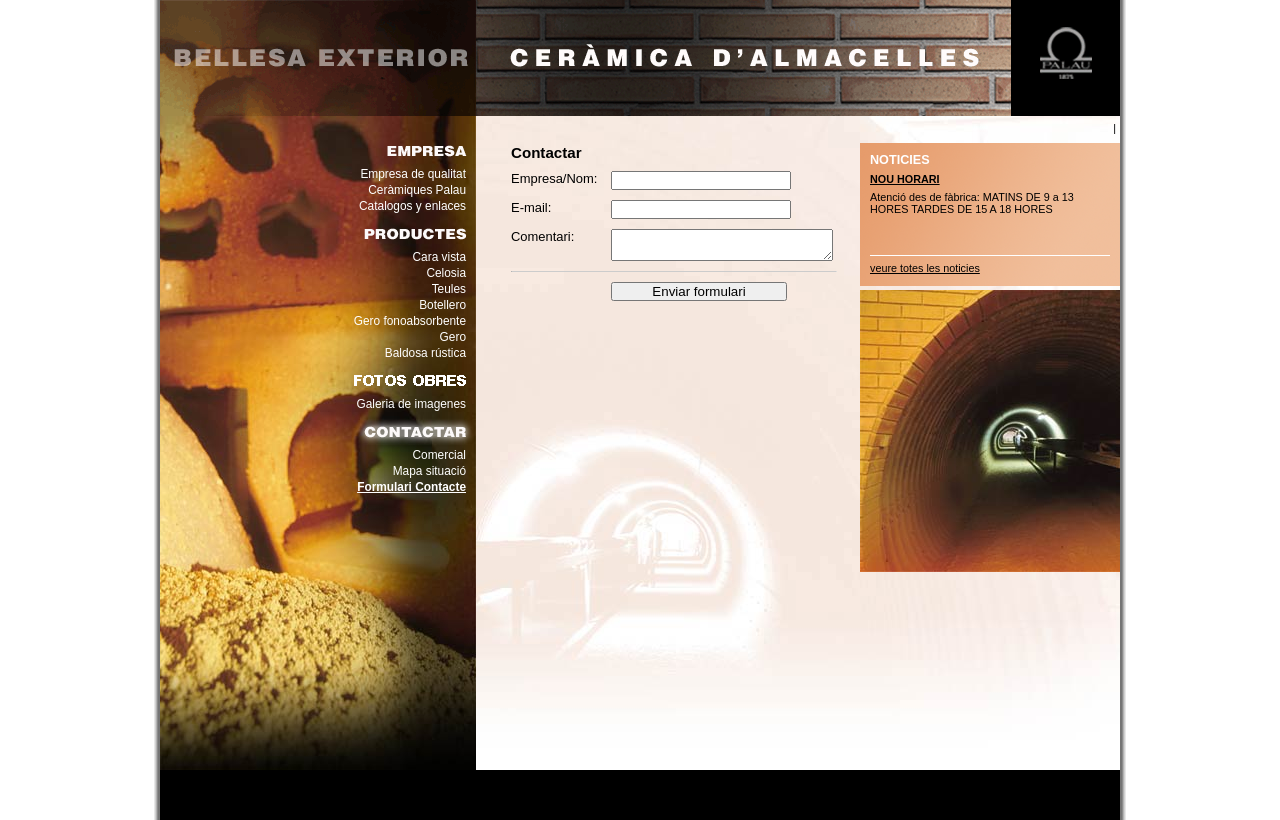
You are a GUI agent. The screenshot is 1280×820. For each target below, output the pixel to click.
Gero (453, 337)
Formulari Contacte (411, 487)
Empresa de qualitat (413, 174)
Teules (449, 289)
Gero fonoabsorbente (410, 321)
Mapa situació (429, 471)
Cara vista (439, 257)
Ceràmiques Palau (417, 190)
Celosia (446, 273)
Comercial (439, 455)
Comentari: (542, 236)
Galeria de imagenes (411, 404)
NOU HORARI (905, 179)
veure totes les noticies (925, 268)
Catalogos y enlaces (412, 206)
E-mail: (531, 207)
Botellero (442, 305)
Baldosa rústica (425, 353)
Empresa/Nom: (554, 178)
